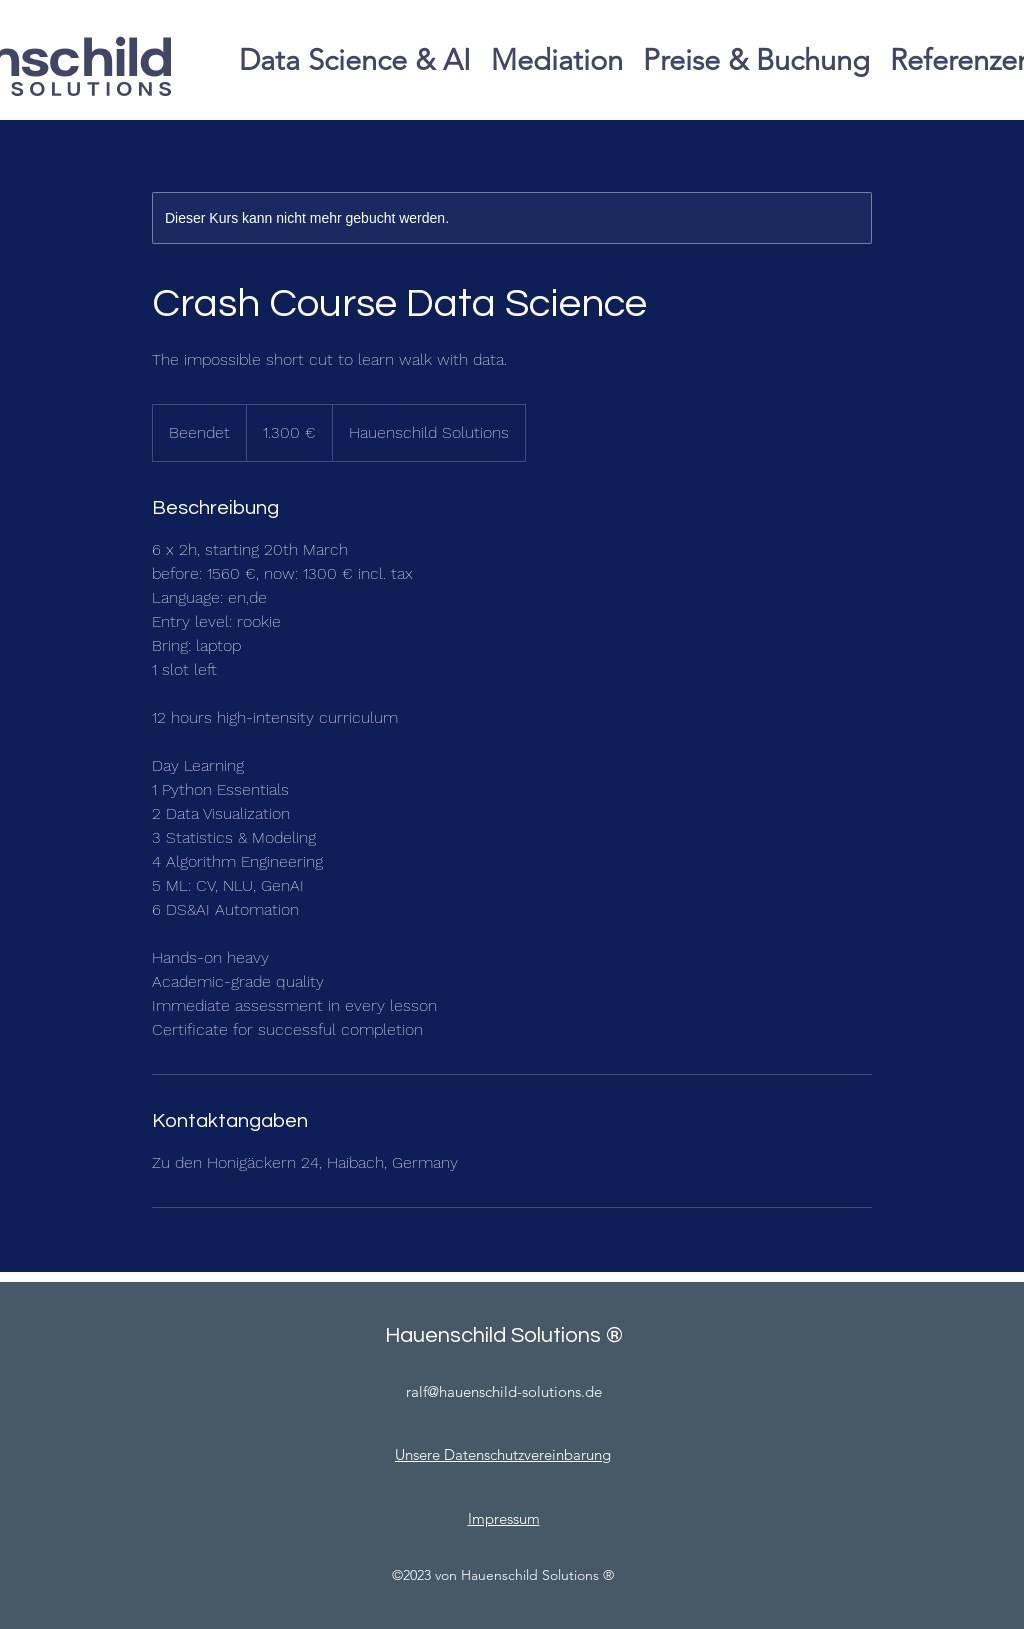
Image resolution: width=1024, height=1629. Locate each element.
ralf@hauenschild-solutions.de (504, 1391)
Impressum (504, 1518)
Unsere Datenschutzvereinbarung (503, 1454)
